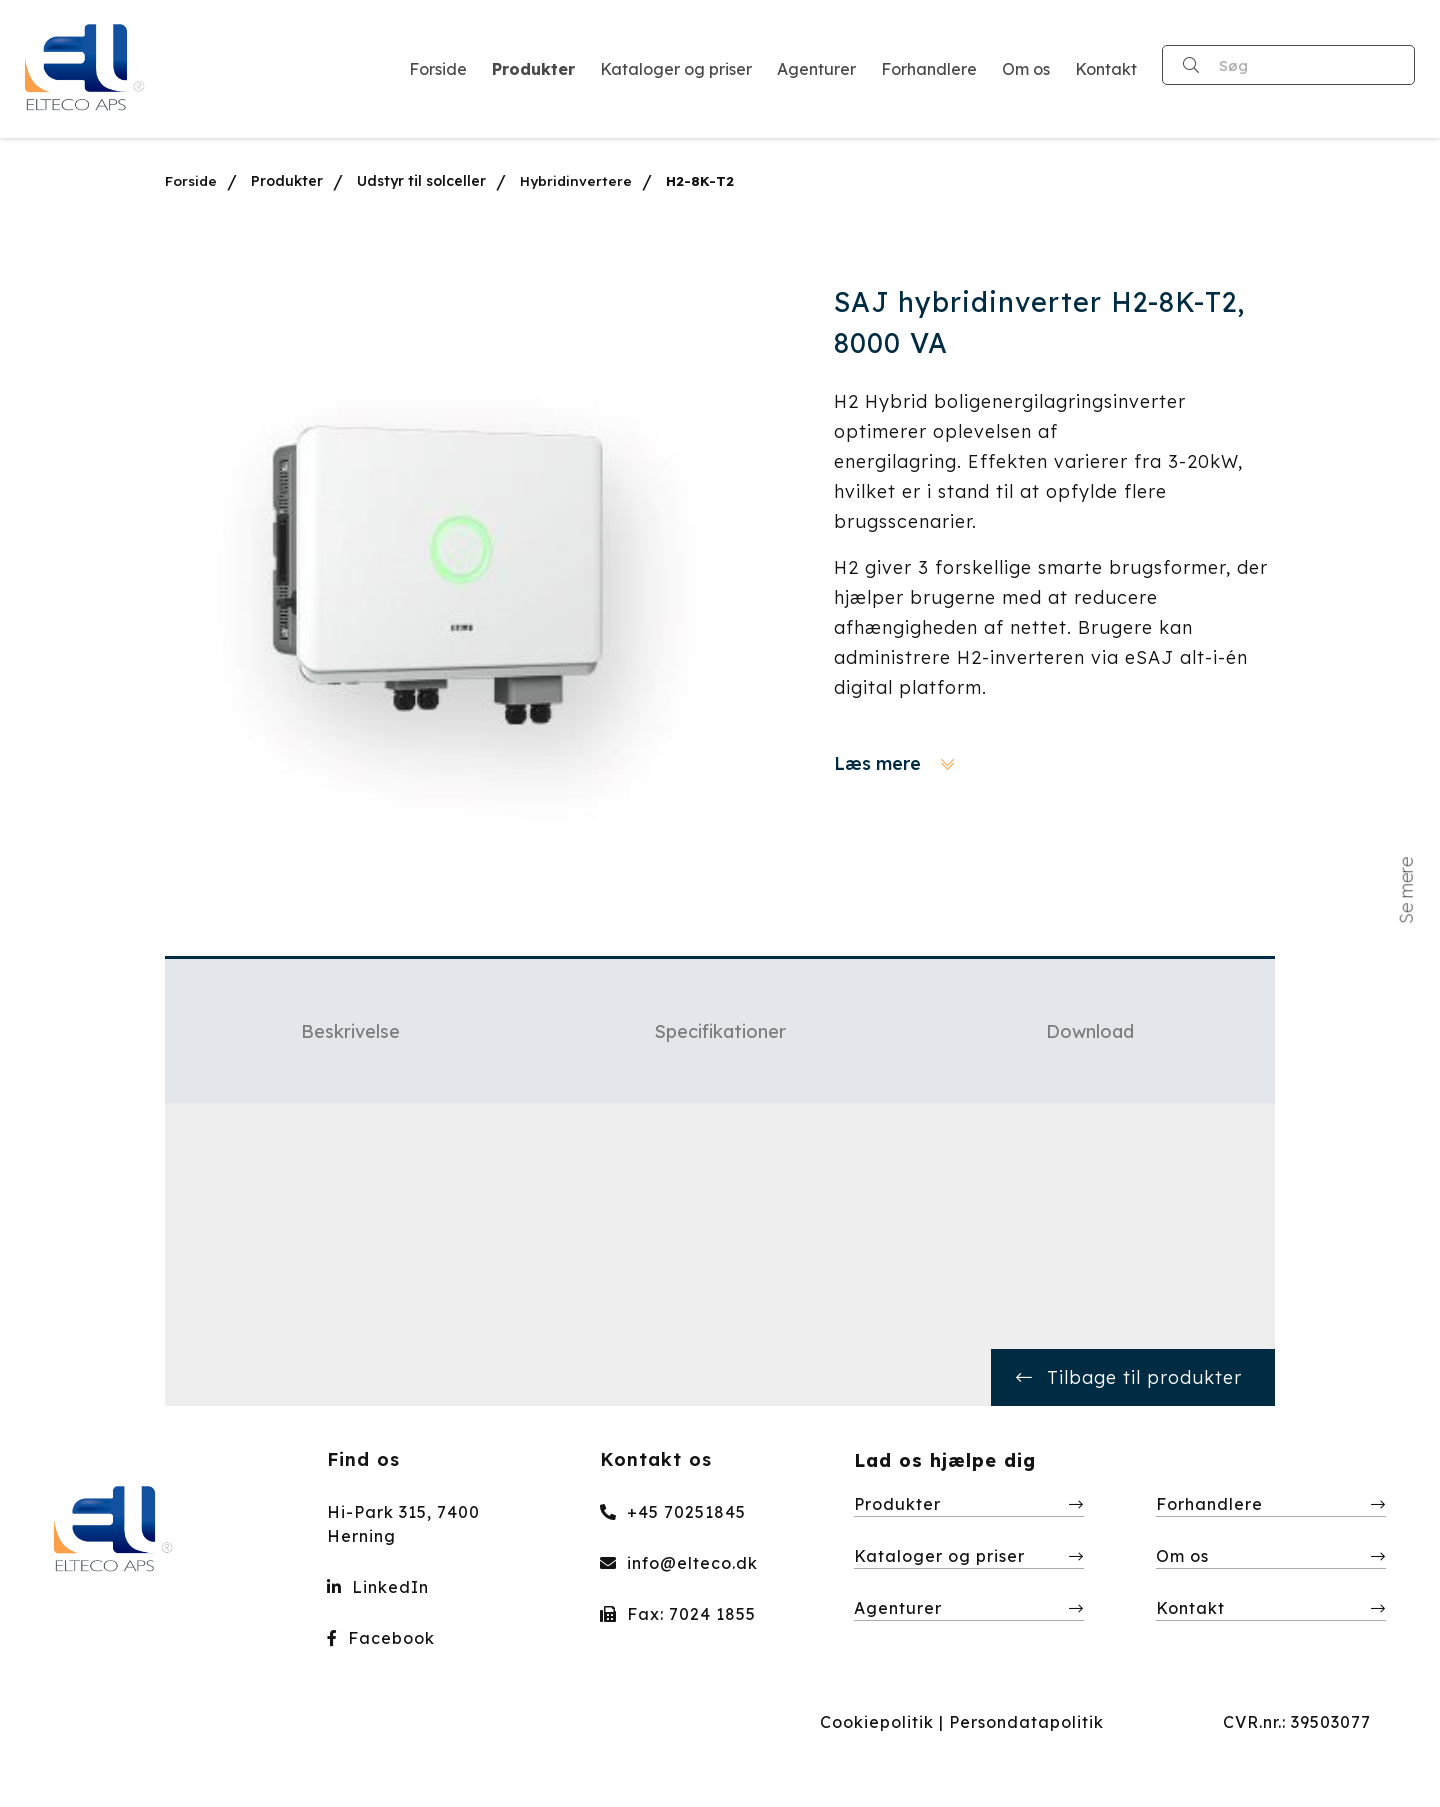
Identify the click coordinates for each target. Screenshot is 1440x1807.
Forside (191, 181)
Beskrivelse (350, 1031)
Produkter (288, 181)
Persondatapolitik (1026, 1722)
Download (1090, 1031)
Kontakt (1190, 1608)
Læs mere (894, 763)
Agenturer (898, 1608)
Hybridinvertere (577, 181)
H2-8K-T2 (702, 181)
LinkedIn (378, 1587)
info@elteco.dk (679, 1563)
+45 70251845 (673, 1512)
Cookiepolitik (877, 1722)
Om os (1182, 1556)
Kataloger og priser (939, 1556)
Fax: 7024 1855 (678, 1614)
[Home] (85, 69)
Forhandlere (1209, 1504)
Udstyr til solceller (422, 181)
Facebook (381, 1638)
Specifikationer (720, 1031)
